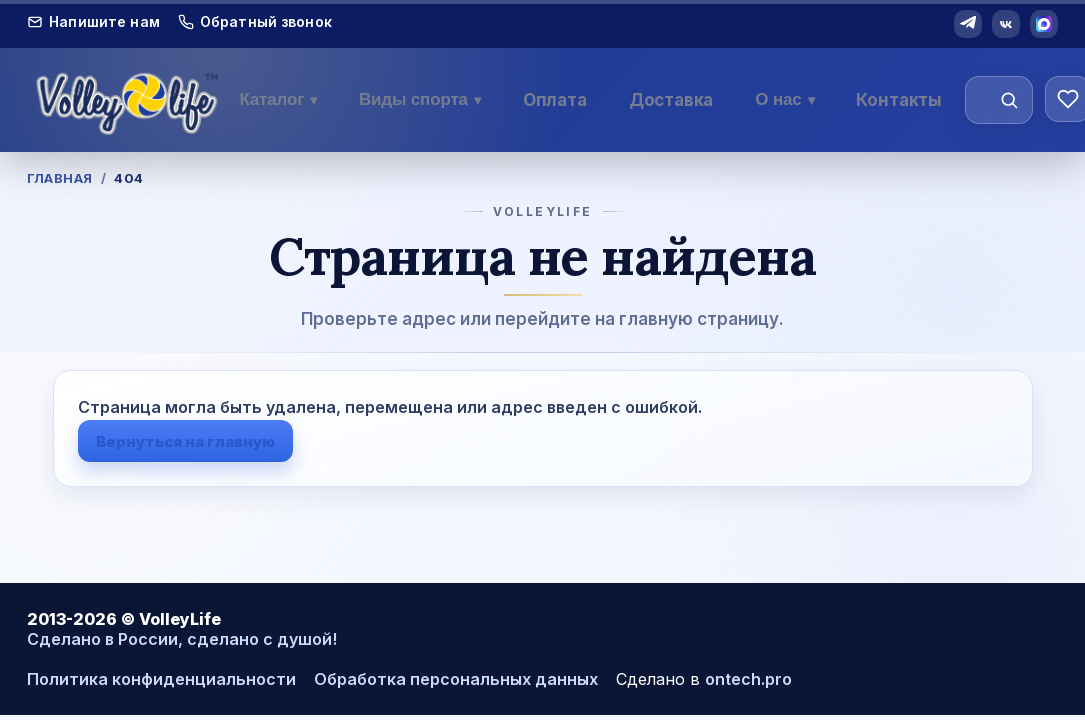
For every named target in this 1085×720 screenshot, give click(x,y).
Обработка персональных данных (456, 679)
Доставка (671, 100)
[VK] (1006, 24)
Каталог (278, 99)
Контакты (899, 100)
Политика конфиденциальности (161, 679)
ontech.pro (748, 679)
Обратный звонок (255, 22)
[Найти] (1009, 100)
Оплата (555, 100)
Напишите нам (93, 22)
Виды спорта (420, 99)
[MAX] (1044, 24)
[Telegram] (968, 24)
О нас (784, 99)
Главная (60, 178)
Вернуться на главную (185, 441)
